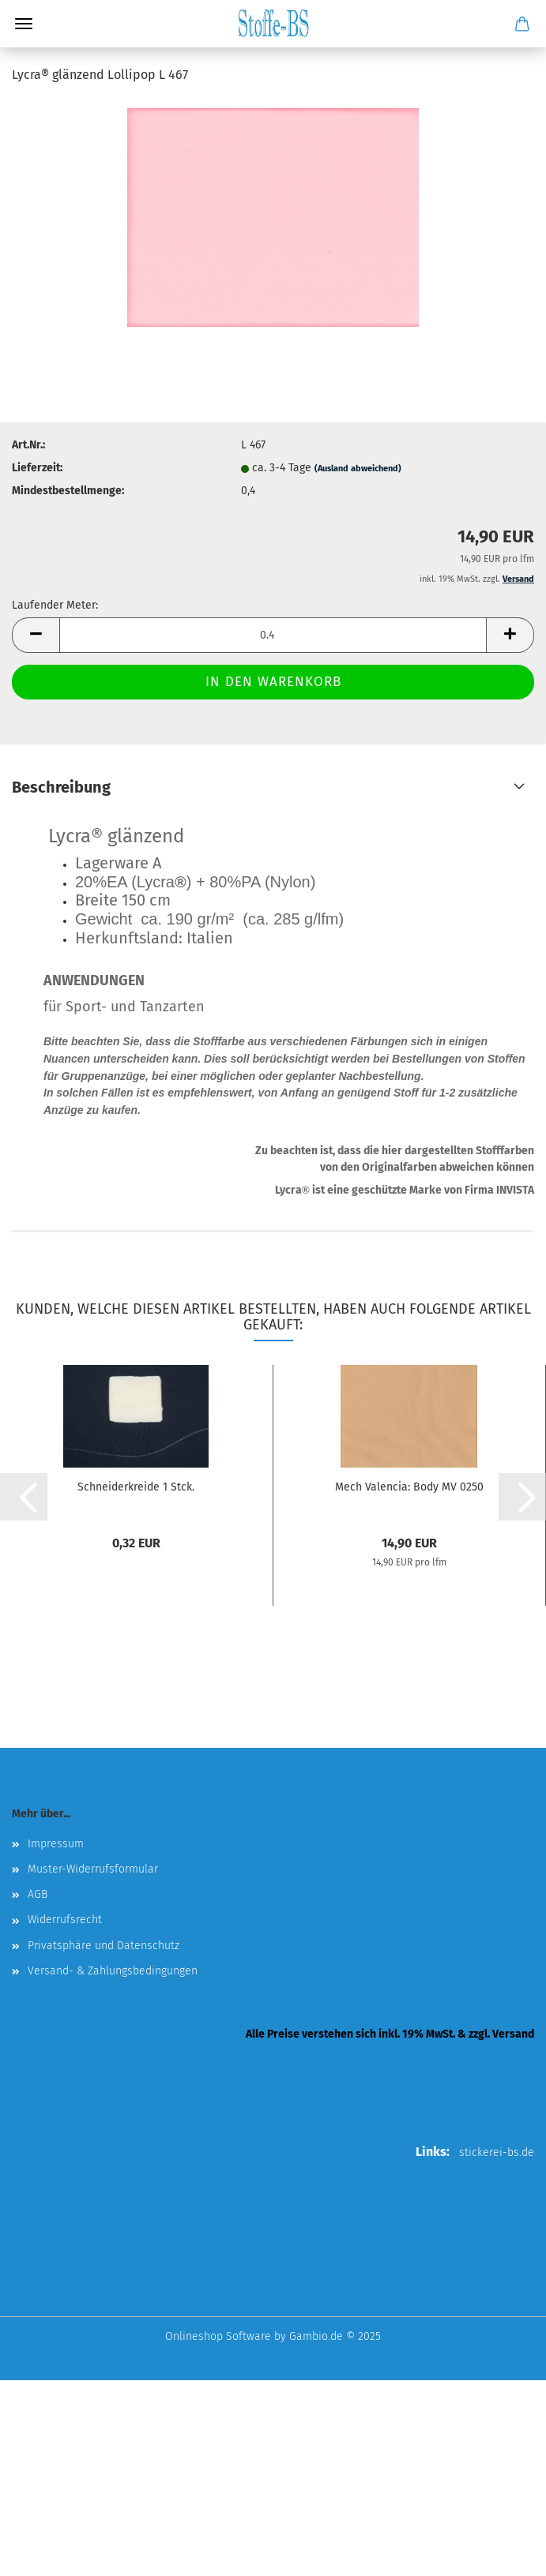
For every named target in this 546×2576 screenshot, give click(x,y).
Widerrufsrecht (65, 1919)
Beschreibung (61, 787)
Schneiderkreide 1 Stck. (135, 1487)
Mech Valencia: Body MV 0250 (409, 1487)
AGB (37, 1894)
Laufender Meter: (55, 605)
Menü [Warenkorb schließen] (23, 23)
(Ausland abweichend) (357, 468)
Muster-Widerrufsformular (93, 1869)
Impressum (56, 1843)
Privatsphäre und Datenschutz (103, 1945)
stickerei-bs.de (496, 2152)
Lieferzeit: (37, 467)
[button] (35, 635)
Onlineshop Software (218, 2336)
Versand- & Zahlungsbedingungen (113, 1971)
